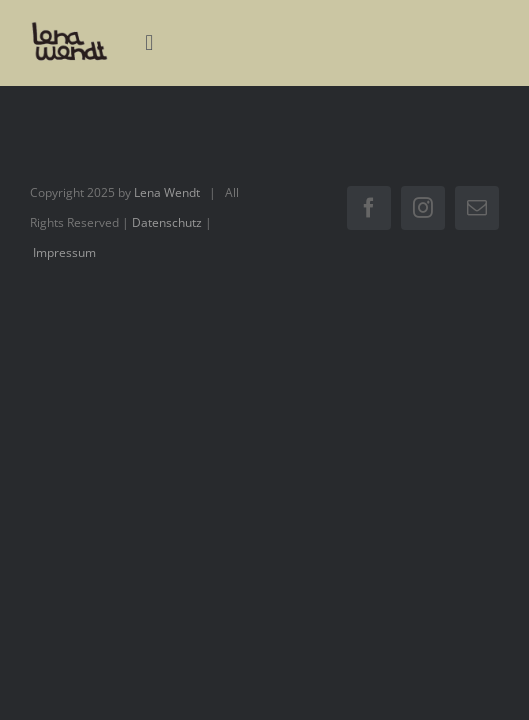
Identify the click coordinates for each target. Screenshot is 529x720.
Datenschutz (167, 222)
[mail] (477, 208)
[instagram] (423, 208)
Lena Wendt (167, 192)
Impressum (64, 252)
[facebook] (369, 208)
